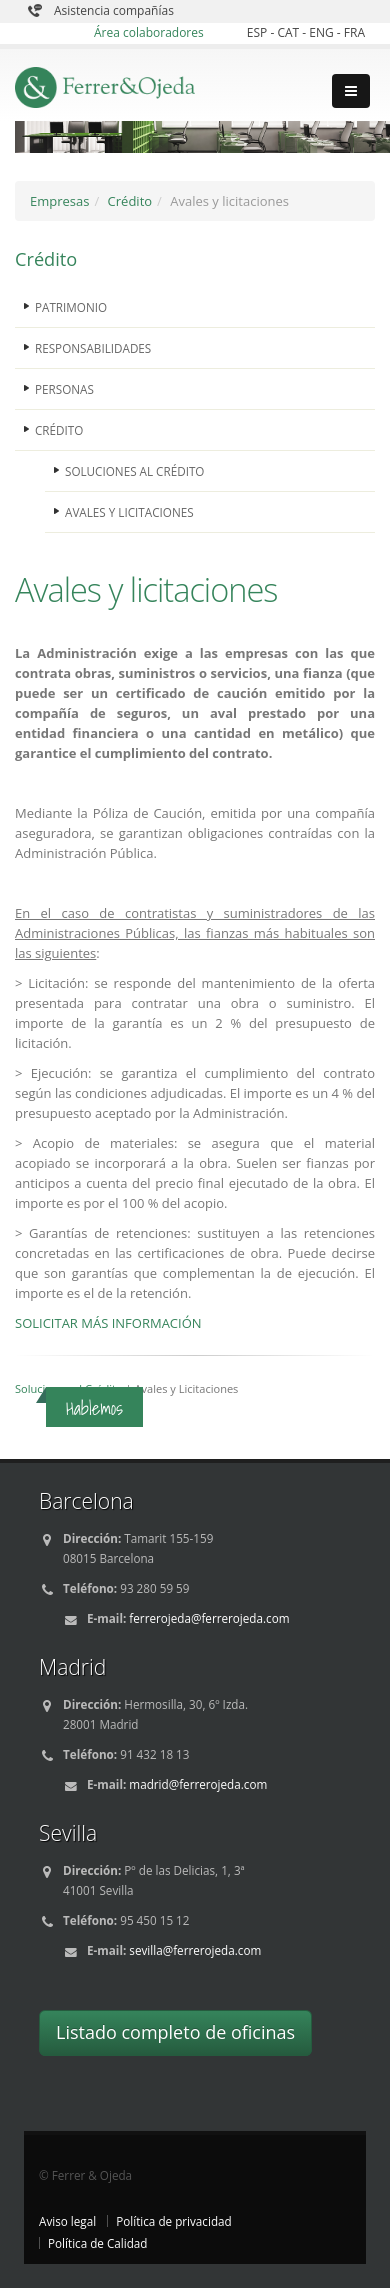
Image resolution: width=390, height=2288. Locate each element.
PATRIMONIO (71, 307)
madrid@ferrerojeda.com (198, 1784)
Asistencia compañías (114, 10)
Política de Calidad (98, 2243)
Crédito (130, 201)
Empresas (59, 201)
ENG (323, 32)
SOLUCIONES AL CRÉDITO (134, 471)
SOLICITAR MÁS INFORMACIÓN (108, 1323)
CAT (289, 32)
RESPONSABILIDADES (93, 348)
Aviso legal (67, 2221)
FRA (354, 32)
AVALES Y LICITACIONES (129, 512)
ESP (259, 32)
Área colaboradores (149, 32)
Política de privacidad (174, 2221)
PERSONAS (64, 389)
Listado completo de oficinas (175, 2032)
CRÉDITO (59, 430)
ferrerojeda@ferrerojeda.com (209, 1618)
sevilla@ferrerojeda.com (195, 1950)
